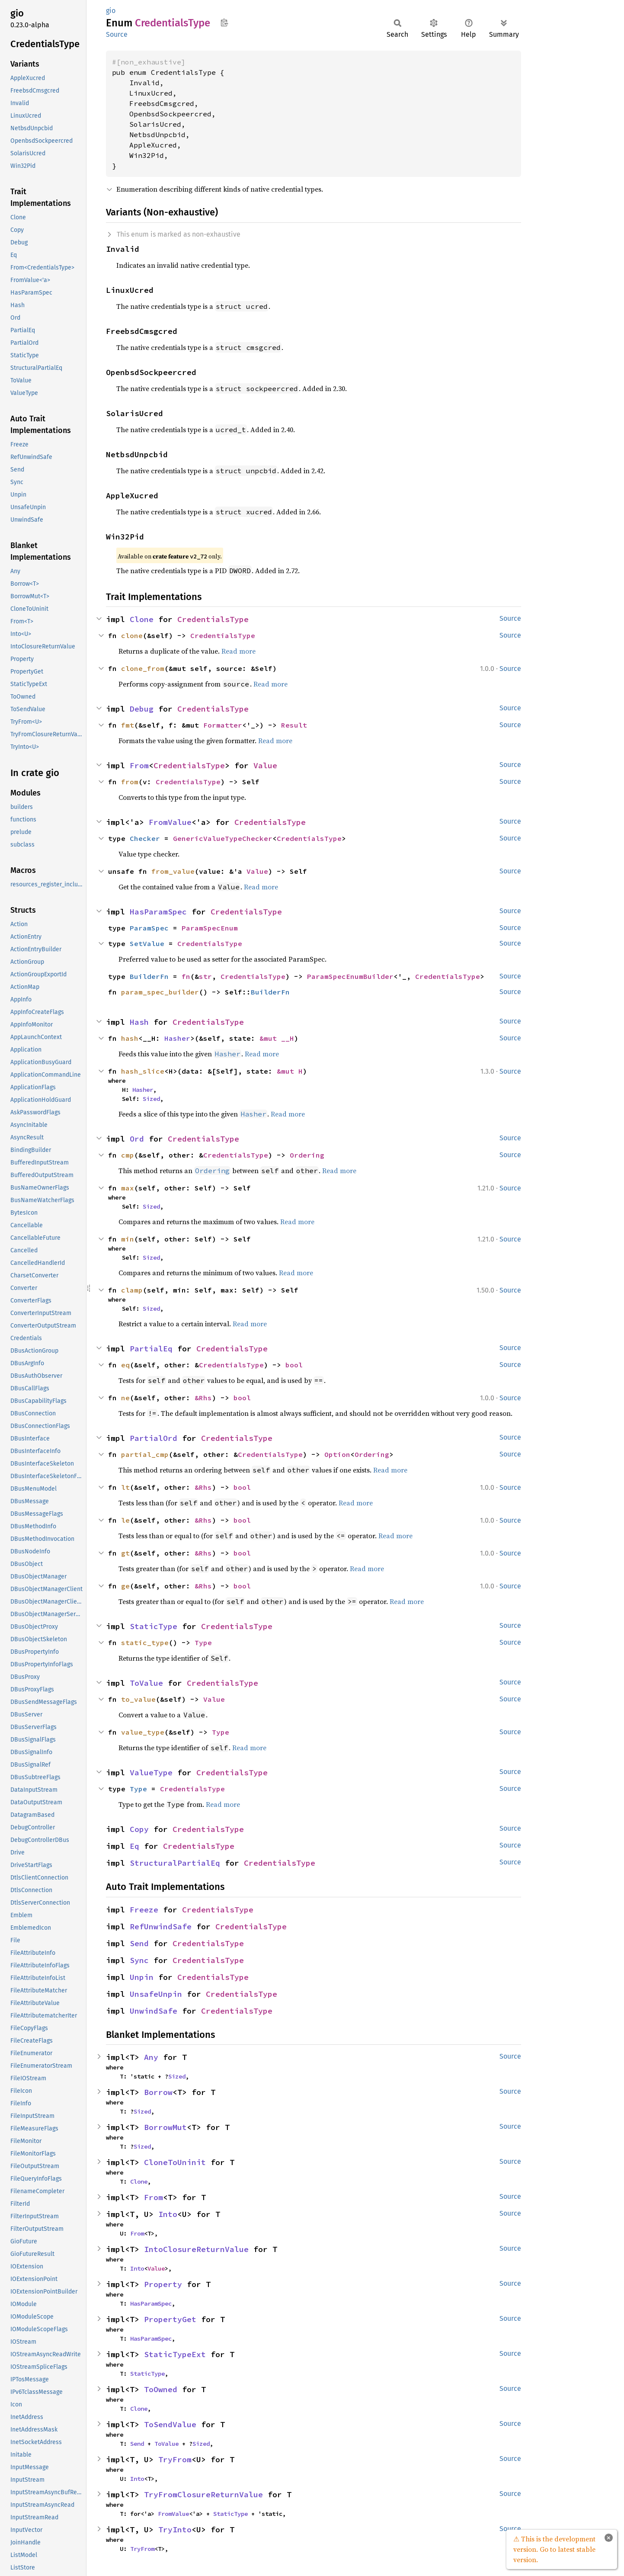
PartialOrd (153, 1438)
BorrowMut (165, 2127)
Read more (238, 651)
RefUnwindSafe (161, 1926)
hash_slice (142, 1071)
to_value (138, 1699)
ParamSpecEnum (210, 928)
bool (294, 1364)
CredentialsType (213, 619)
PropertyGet (170, 2319)
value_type (142, 1732)
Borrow (158, 2092)
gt (125, 1553)
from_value (173, 871)
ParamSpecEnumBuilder (350, 976)
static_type (145, 1642)
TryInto (175, 2529)
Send (139, 1943)
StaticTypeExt (175, 2354)
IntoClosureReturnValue (196, 2249)
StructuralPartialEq (175, 1863)
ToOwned (160, 2389)
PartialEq (151, 1349)
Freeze (144, 1910)
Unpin (142, 1977)
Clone (142, 619)
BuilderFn (149, 976)
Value (265, 765)
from (129, 781)
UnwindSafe (153, 2011)
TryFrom (175, 2459)
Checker (145, 838)
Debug (142, 709)
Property (163, 2284)
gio (110, 10)
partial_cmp (145, 1454)
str (205, 976)
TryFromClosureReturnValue (203, 2494)
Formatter (222, 725)
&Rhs (203, 1397)
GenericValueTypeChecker (222, 838)
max (127, 1188)
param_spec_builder (160, 992)
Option (337, 1454)
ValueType (151, 1772)
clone (132, 635)
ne (125, 1397)
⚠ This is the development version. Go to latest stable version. (554, 2549)
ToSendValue (170, 2424)
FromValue (170, 822)
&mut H (290, 1071)
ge (125, 1586)
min (127, 1239)
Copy (139, 1829)
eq (125, 1364)
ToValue (146, 1683)
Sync (139, 1960)
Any (151, 2057)
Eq (134, 1846)
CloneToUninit (175, 2162)
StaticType (153, 1626)
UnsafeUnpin (156, 1994)
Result (294, 725)
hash (129, 1038)
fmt (127, 725)
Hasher (177, 1038)
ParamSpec (149, 928)
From (139, 765)
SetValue (147, 943)
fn (186, 976)
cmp (127, 1155)
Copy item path (224, 22)
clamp (132, 1290)
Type (203, 1642)
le (125, 1520)
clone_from (142, 668)
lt (125, 1487)
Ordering (307, 1155)
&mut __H (276, 1038)
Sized (151, 1099)
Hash (139, 1022)
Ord (137, 1139)
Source (117, 34)
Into (167, 2214)
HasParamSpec (158, 912)
